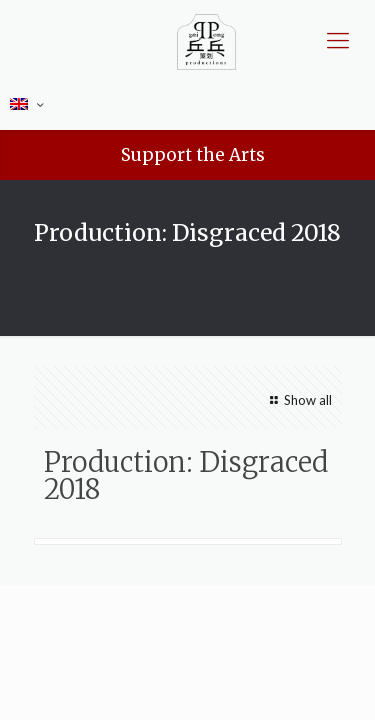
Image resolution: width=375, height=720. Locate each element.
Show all (298, 400)
